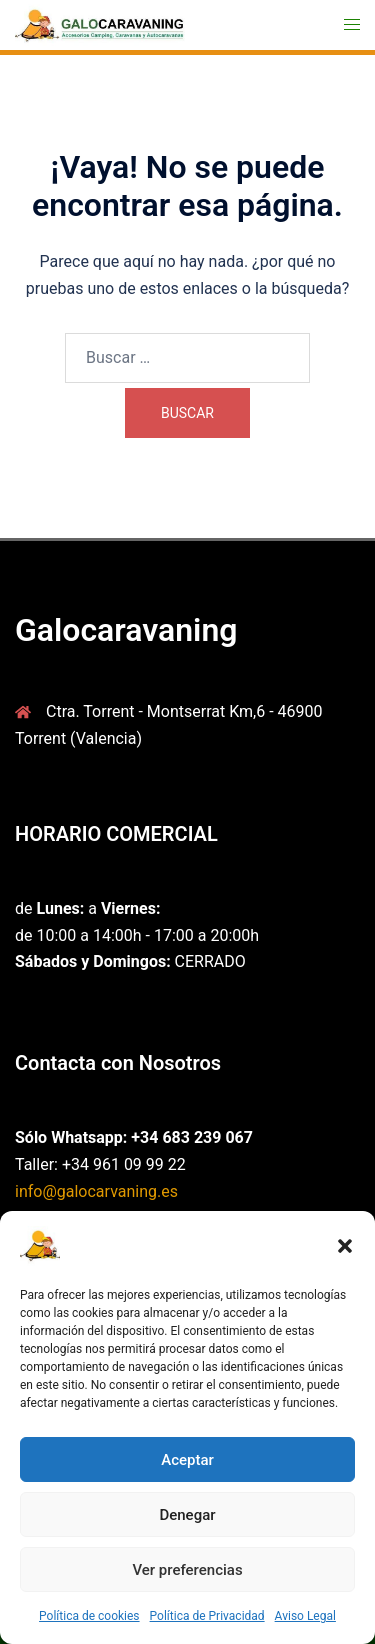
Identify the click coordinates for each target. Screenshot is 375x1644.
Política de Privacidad (207, 1616)
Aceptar (187, 1460)
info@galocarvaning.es (96, 1191)
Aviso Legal (305, 1616)
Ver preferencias (187, 1570)
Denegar (187, 1515)
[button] (345, 1246)
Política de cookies (89, 1616)
